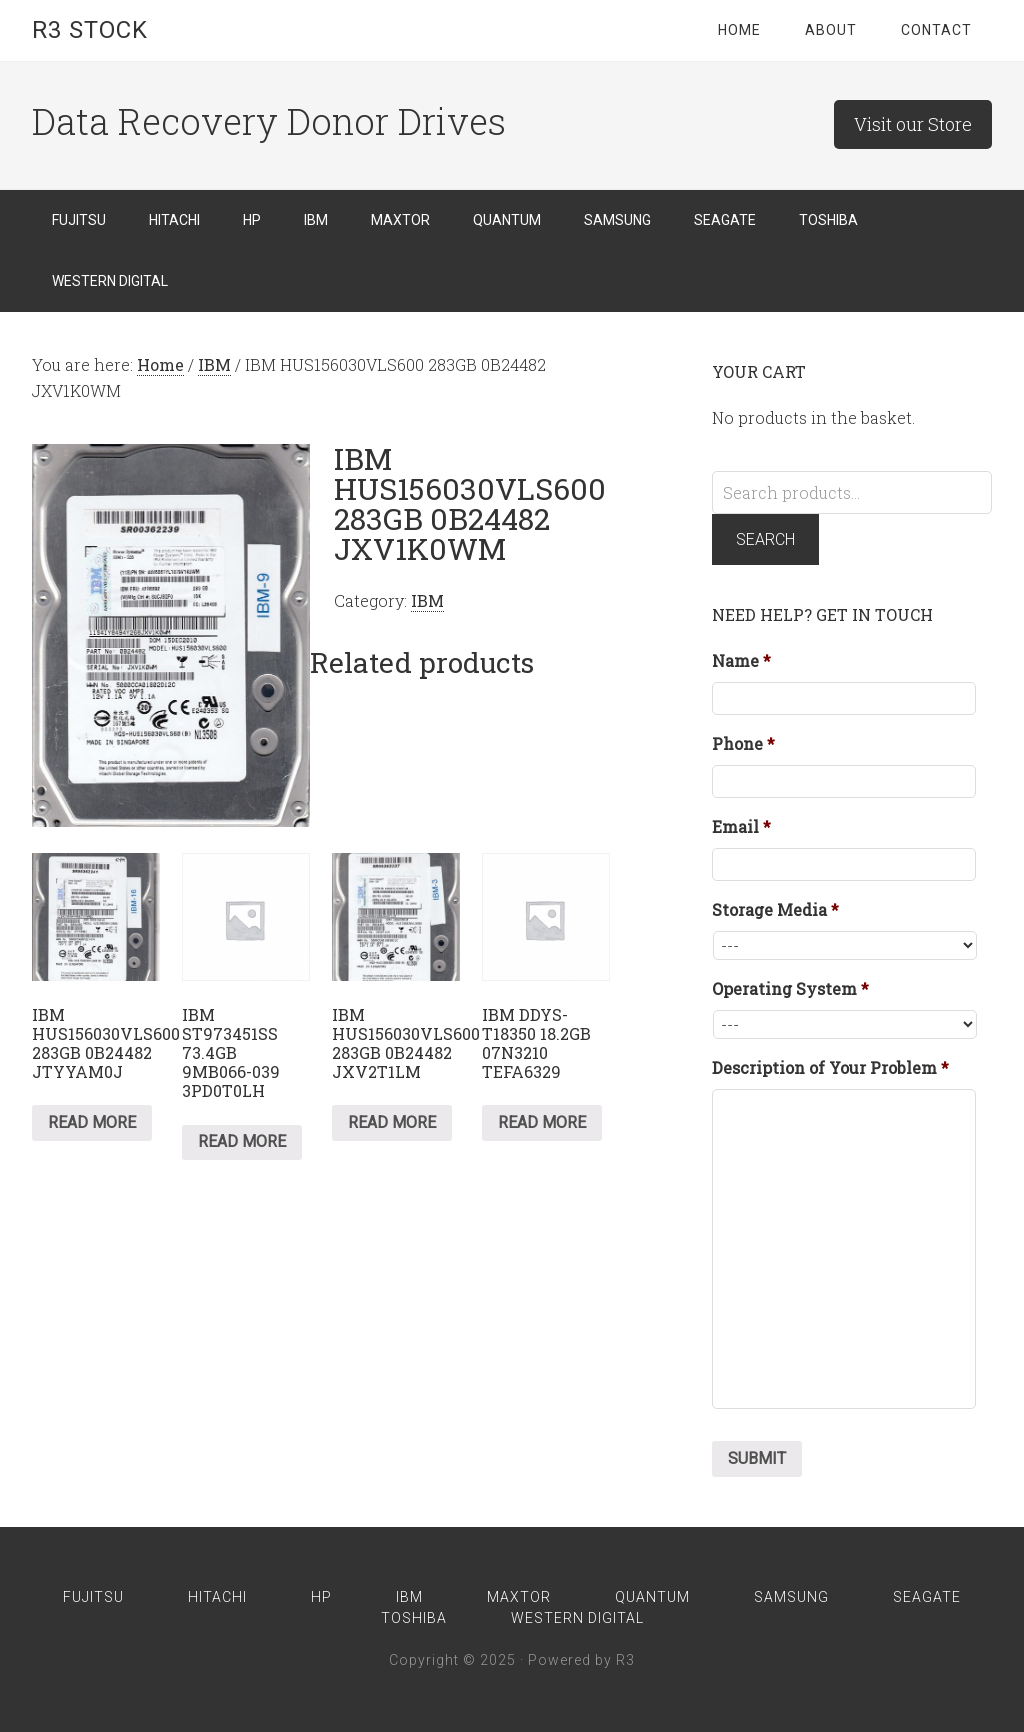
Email (741, 827)
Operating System (790, 989)
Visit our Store (913, 124)
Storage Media (775, 910)
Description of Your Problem (830, 1068)
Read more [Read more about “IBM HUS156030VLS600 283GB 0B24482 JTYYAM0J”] (92, 1122)
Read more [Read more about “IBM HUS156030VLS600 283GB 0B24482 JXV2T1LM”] (392, 1122)
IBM (214, 364)
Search (765, 539)
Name (741, 661)
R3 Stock (90, 30)
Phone (743, 744)
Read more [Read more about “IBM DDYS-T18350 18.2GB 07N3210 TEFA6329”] (542, 1122)
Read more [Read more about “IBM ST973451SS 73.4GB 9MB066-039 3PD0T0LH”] (242, 1141)
